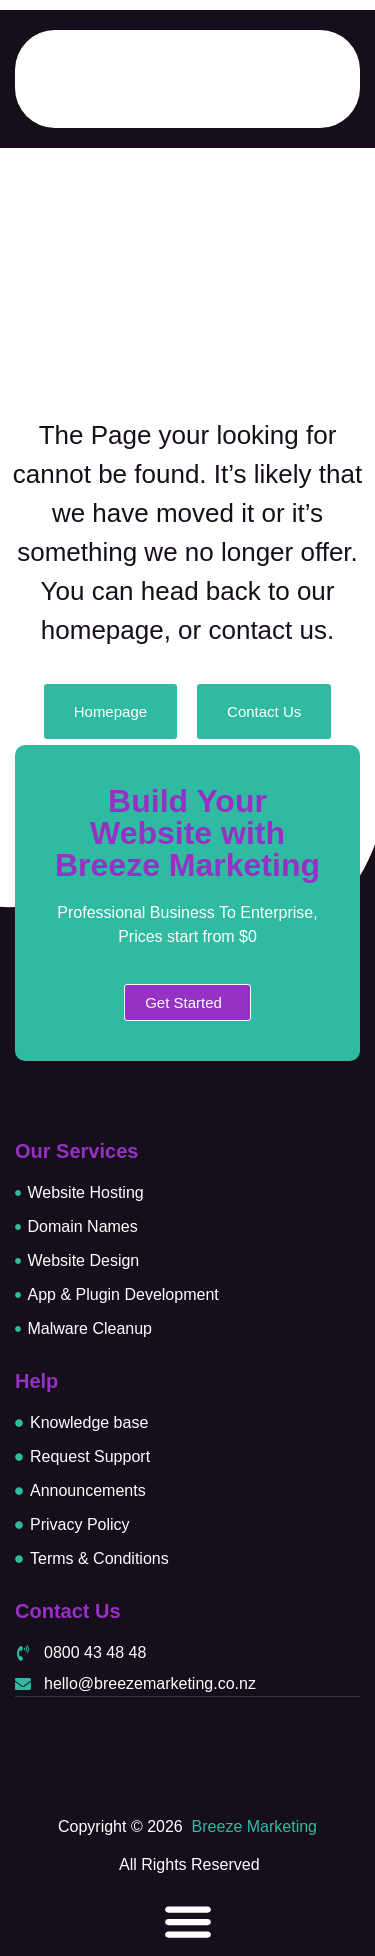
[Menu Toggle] (188, 1921)
